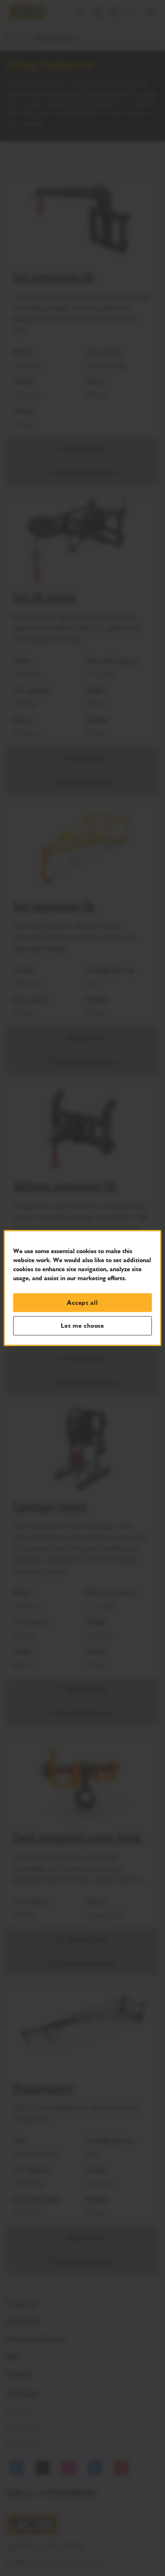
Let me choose (82, 1325)
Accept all (82, 1302)
